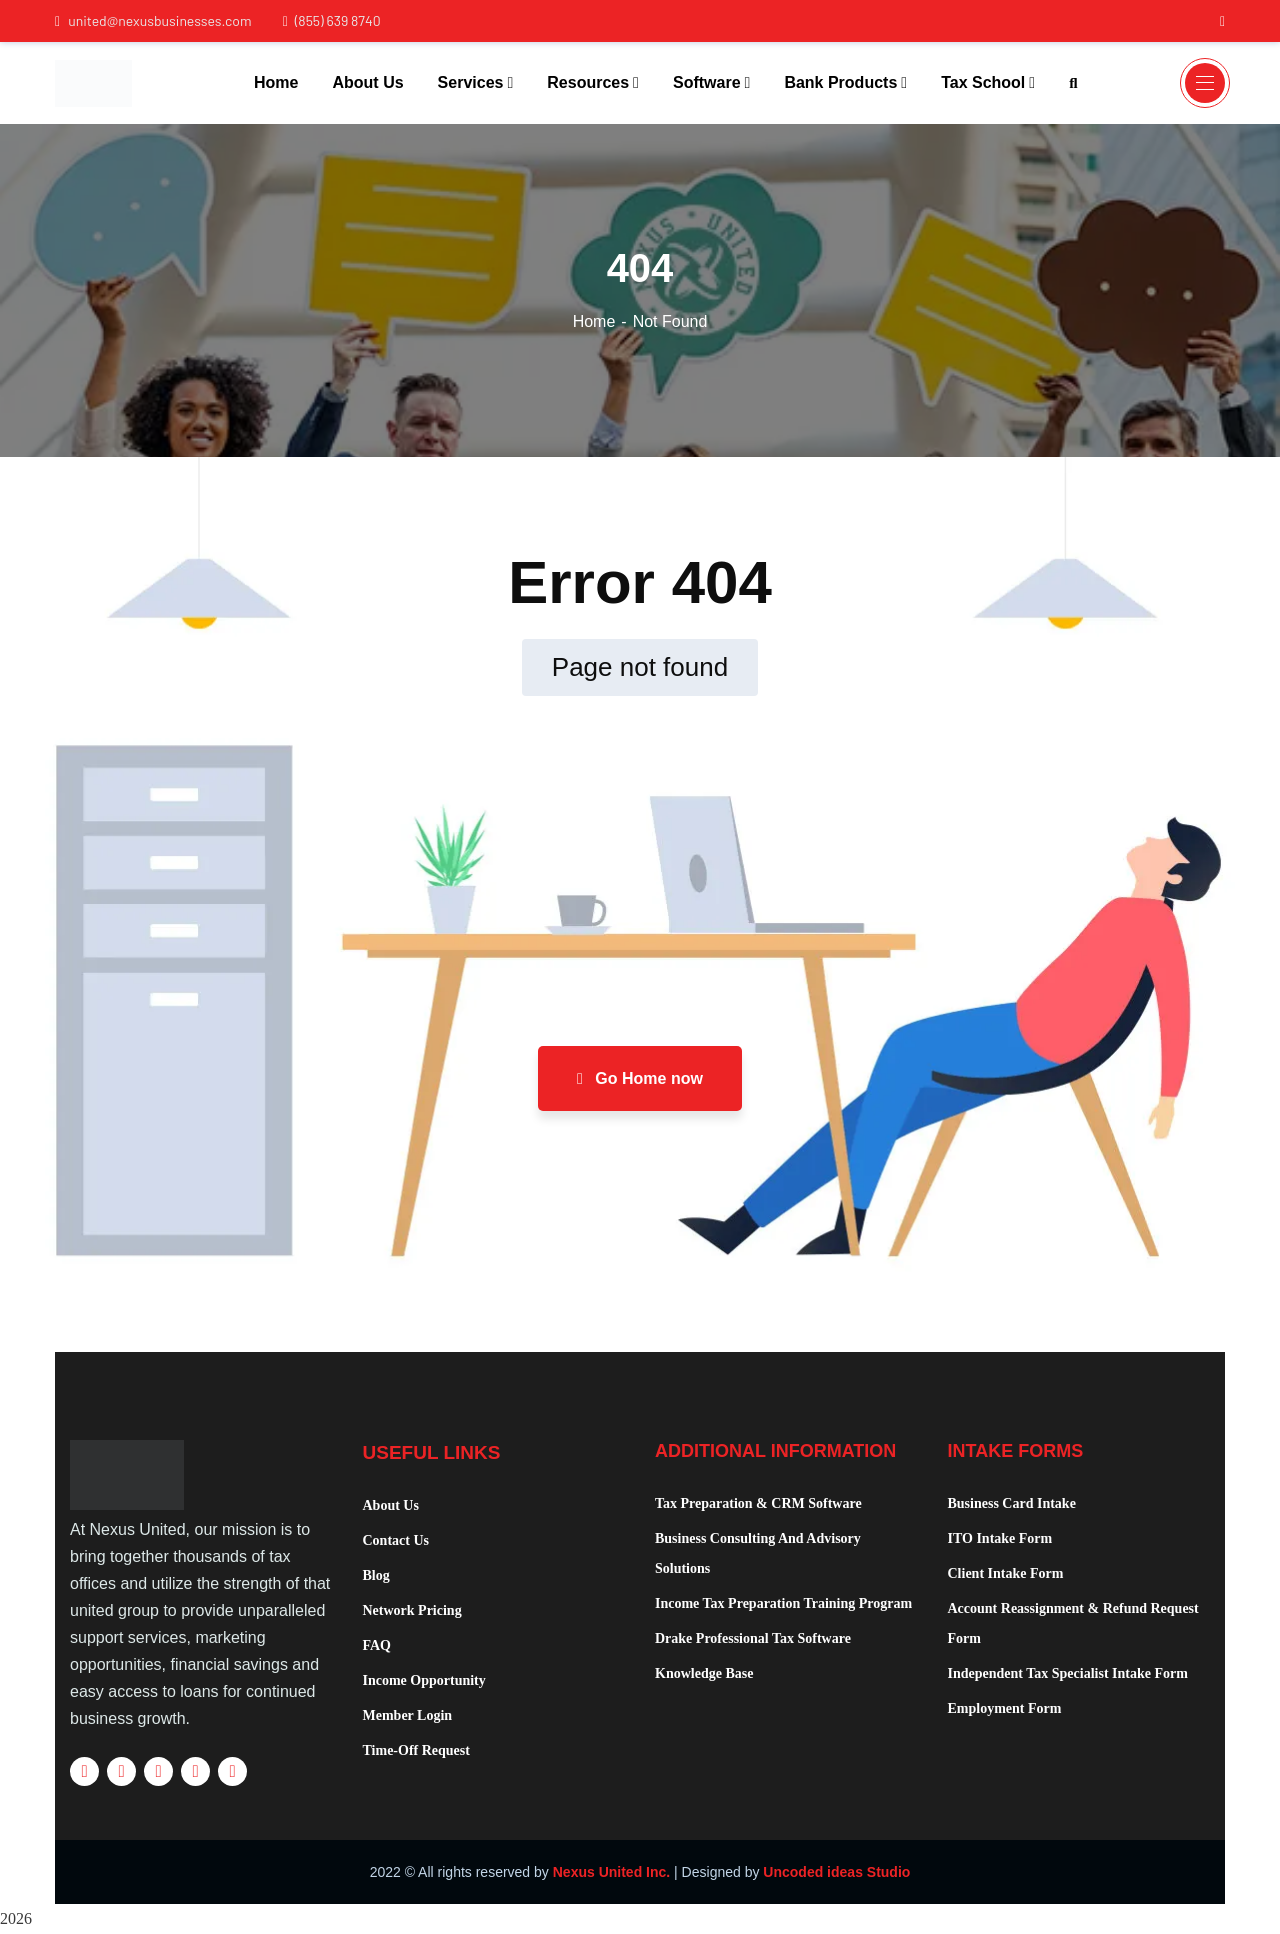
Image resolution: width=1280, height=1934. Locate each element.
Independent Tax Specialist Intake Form (1068, 1673)
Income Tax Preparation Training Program (783, 1603)
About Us (391, 1505)
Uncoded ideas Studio (836, 1872)
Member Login (408, 1715)
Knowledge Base (704, 1673)
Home (594, 321)
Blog (376, 1575)
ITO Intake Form (1000, 1538)
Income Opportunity (424, 1680)
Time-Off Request (416, 1750)
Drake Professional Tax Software (753, 1638)
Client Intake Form (1006, 1573)
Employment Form (1005, 1708)
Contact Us (396, 1540)
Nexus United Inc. (611, 1872)
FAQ (377, 1645)
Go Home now (640, 1078)
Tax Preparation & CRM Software (758, 1503)
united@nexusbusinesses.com (153, 20)
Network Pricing (412, 1610)
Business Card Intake (1012, 1503)
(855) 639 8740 (331, 20)
